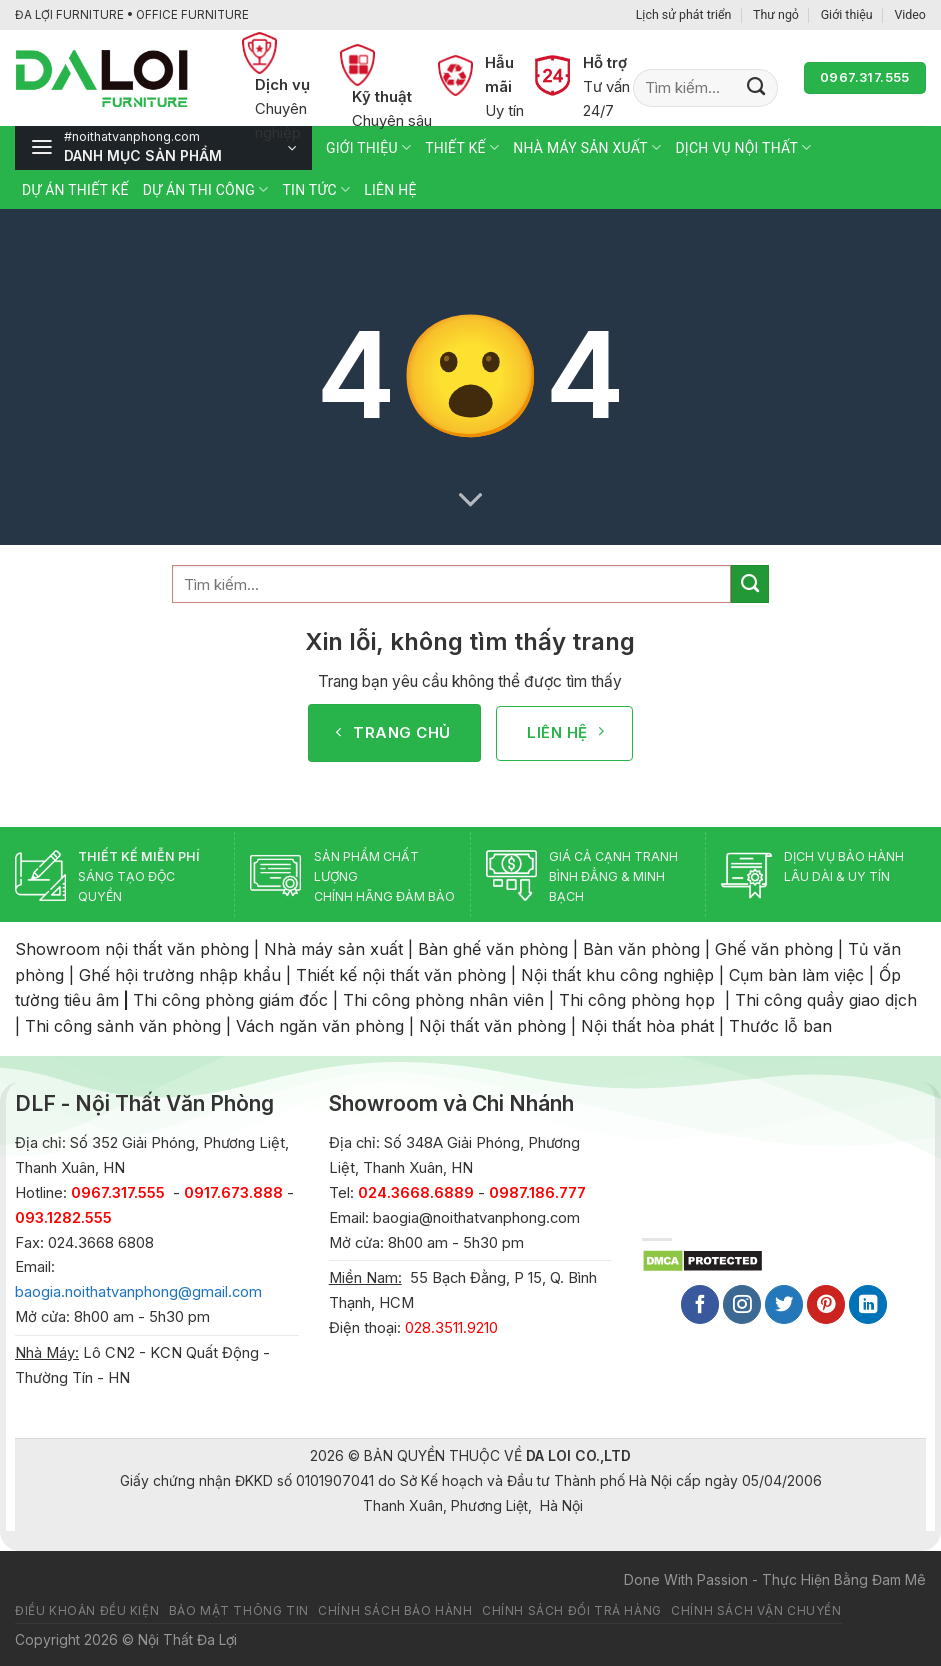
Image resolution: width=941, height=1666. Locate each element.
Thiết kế (462, 147)
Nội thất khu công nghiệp (617, 975)
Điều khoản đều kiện (87, 1611)
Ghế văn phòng (774, 949)
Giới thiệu (847, 14)
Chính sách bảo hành (395, 1611)
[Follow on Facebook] (700, 1304)
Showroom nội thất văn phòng (132, 949)
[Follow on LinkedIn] (868, 1304)
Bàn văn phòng (641, 949)
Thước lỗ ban (780, 1026)
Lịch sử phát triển (684, 14)
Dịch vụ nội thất (743, 147)
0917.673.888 (233, 1193)
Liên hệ (390, 190)
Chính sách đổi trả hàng (572, 1611)
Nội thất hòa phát (647, 1026)
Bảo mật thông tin (239, 1611)
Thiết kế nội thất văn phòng (401, 975)
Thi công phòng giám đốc (230, 1000)
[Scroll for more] (470, 500)
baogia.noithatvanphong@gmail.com (138, 1292)
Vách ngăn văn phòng (320, 1026)
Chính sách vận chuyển (756, 1611)
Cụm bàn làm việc (796, 975)
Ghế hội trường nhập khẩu (180, 975)
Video (910, 14)
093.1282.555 (63, 1218)
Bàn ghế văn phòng (493, 949)
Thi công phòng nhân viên (443, 1000)
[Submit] (756, 88)
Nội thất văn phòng (492, 1026)
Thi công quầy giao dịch (826, 1000)
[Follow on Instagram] (742, 1304)
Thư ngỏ (776, 14)
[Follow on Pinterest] (826, 1304)
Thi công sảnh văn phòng (123, 1026)
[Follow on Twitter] (784, 1304)
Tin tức (316, 189)
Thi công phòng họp (637, 1000)
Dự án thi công (206, 189)
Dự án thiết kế (75, 190)
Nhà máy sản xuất (587, 147)
